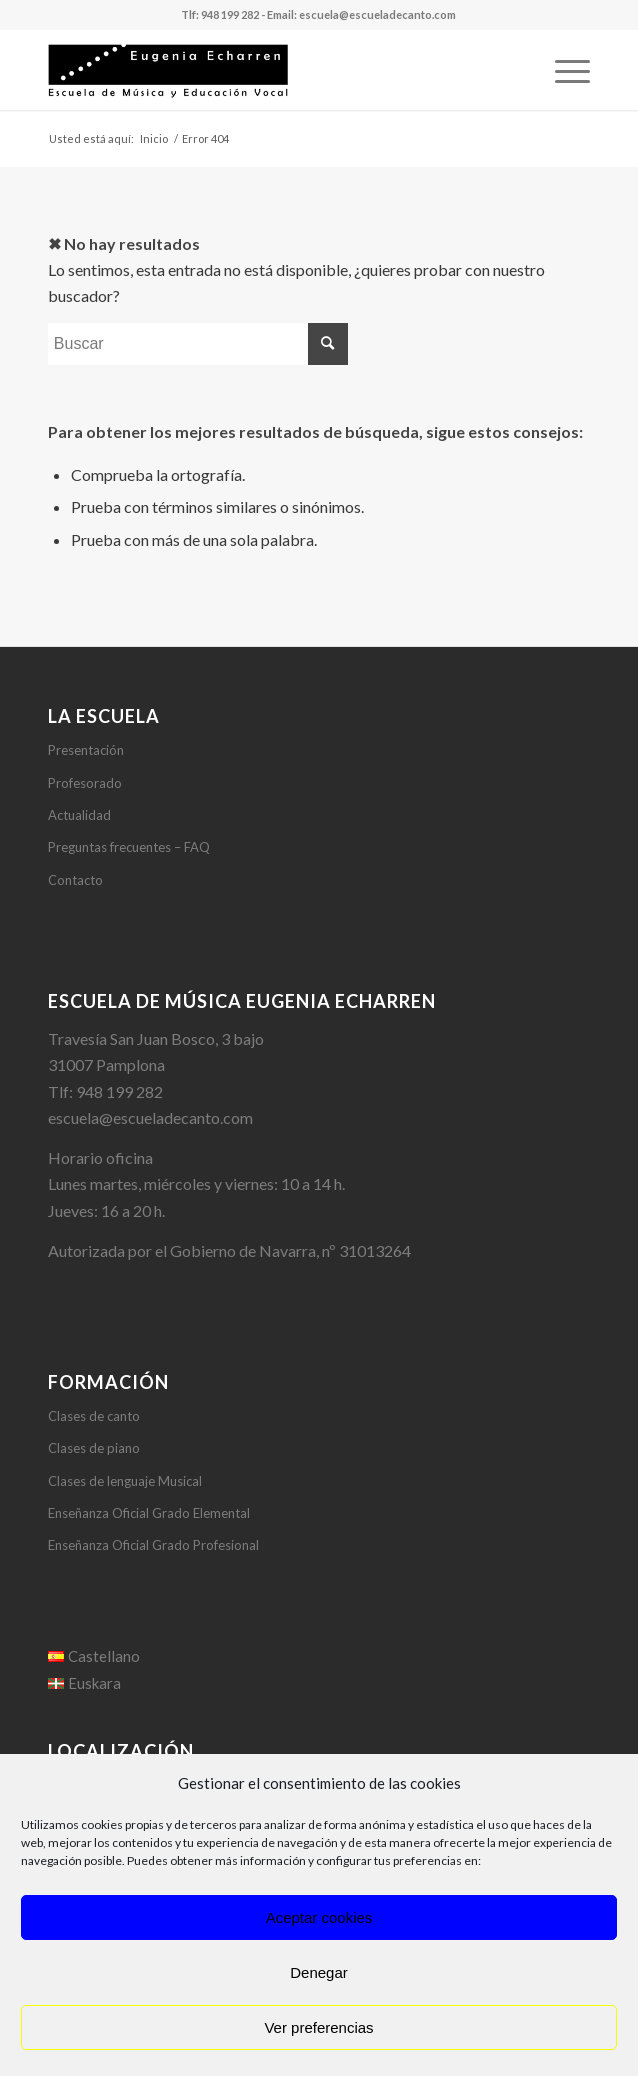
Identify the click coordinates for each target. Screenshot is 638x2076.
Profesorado (85, 783)
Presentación (86, 750)
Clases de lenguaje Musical (125, 1481)
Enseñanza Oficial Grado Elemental (149, 1513)
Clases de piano (94, 1448)
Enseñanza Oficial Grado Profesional (153, 1545)
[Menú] (562, 70)
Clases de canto (94, 1416)
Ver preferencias (318, 2027)
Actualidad (79, 815)
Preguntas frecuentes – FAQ (129, 847)
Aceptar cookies (319, 1917)
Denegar (319, 1972)
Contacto (75, 880)
